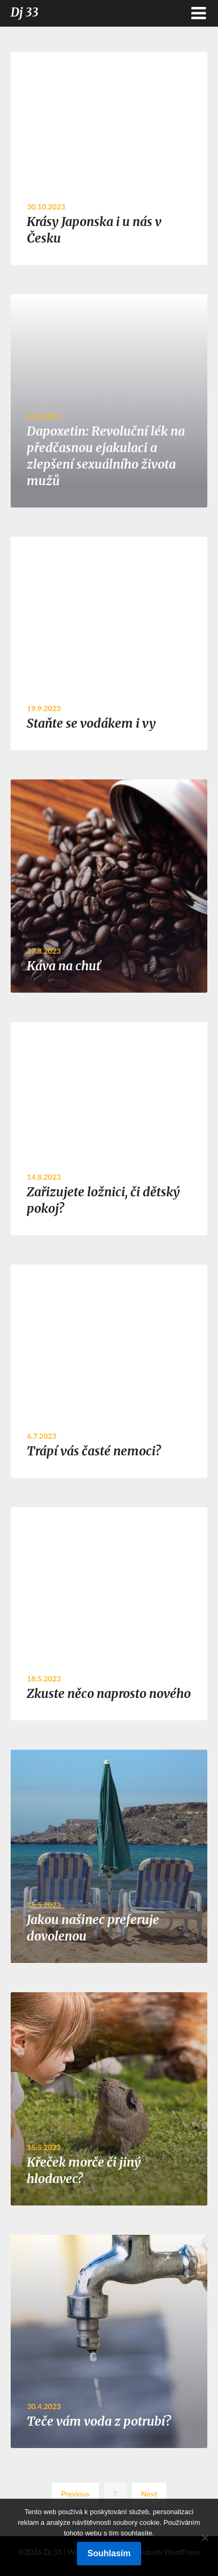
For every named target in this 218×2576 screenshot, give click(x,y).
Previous (75, 2493)
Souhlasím (109, 2553)
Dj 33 (24, 12)
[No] (204, 2537)
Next (149, 2493)
